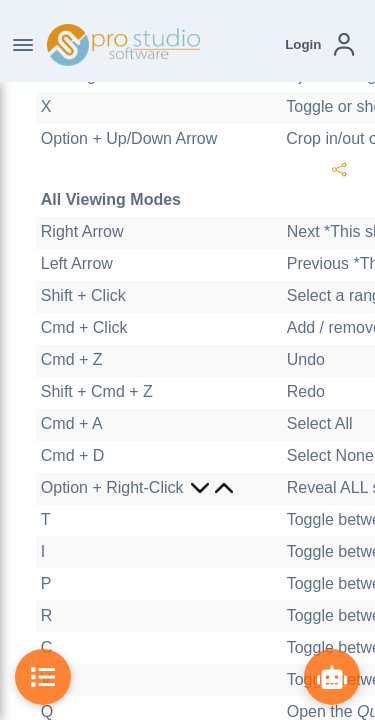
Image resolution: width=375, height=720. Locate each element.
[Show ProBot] (332, 677)
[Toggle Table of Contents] (43, 677)
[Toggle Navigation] (23, 45)
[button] (319, 44)
